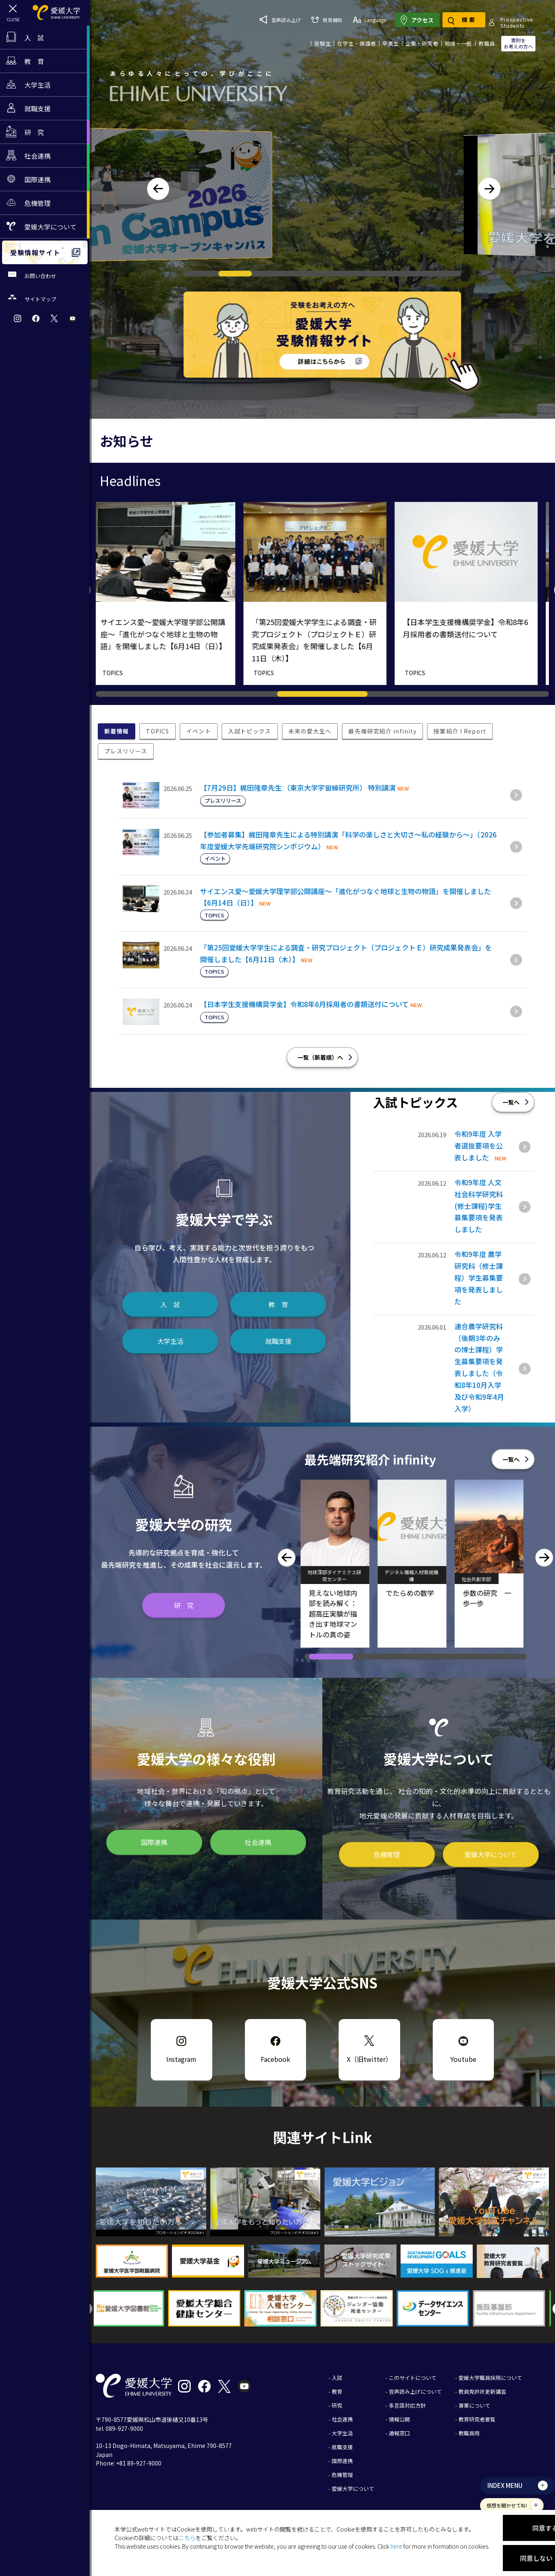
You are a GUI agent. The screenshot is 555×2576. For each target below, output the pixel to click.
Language (417, 16)
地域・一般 (458, 37)
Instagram (181, 2059)
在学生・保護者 (356, 37)
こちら (187, 2538)
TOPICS (120, 673)
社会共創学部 (480, 1578)
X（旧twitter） (369, 2059)
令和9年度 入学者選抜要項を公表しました (478, 1145)
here (396, 2546)
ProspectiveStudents (289, 37)
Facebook (275, 2059)
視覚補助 (374, 16)
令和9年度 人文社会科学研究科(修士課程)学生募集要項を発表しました (478, 1206)
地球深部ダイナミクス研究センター (338, 1575)
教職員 (486, 37)
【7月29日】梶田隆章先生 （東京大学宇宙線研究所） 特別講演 (298, 787)
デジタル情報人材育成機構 (415, 1575)
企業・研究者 (421, 37)
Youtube (463, 2059)
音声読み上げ (327, 16)
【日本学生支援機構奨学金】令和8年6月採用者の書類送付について (304, 1004)
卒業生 (390, 37)
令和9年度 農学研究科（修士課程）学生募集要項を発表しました (478, 1277)
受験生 (322, 37)
